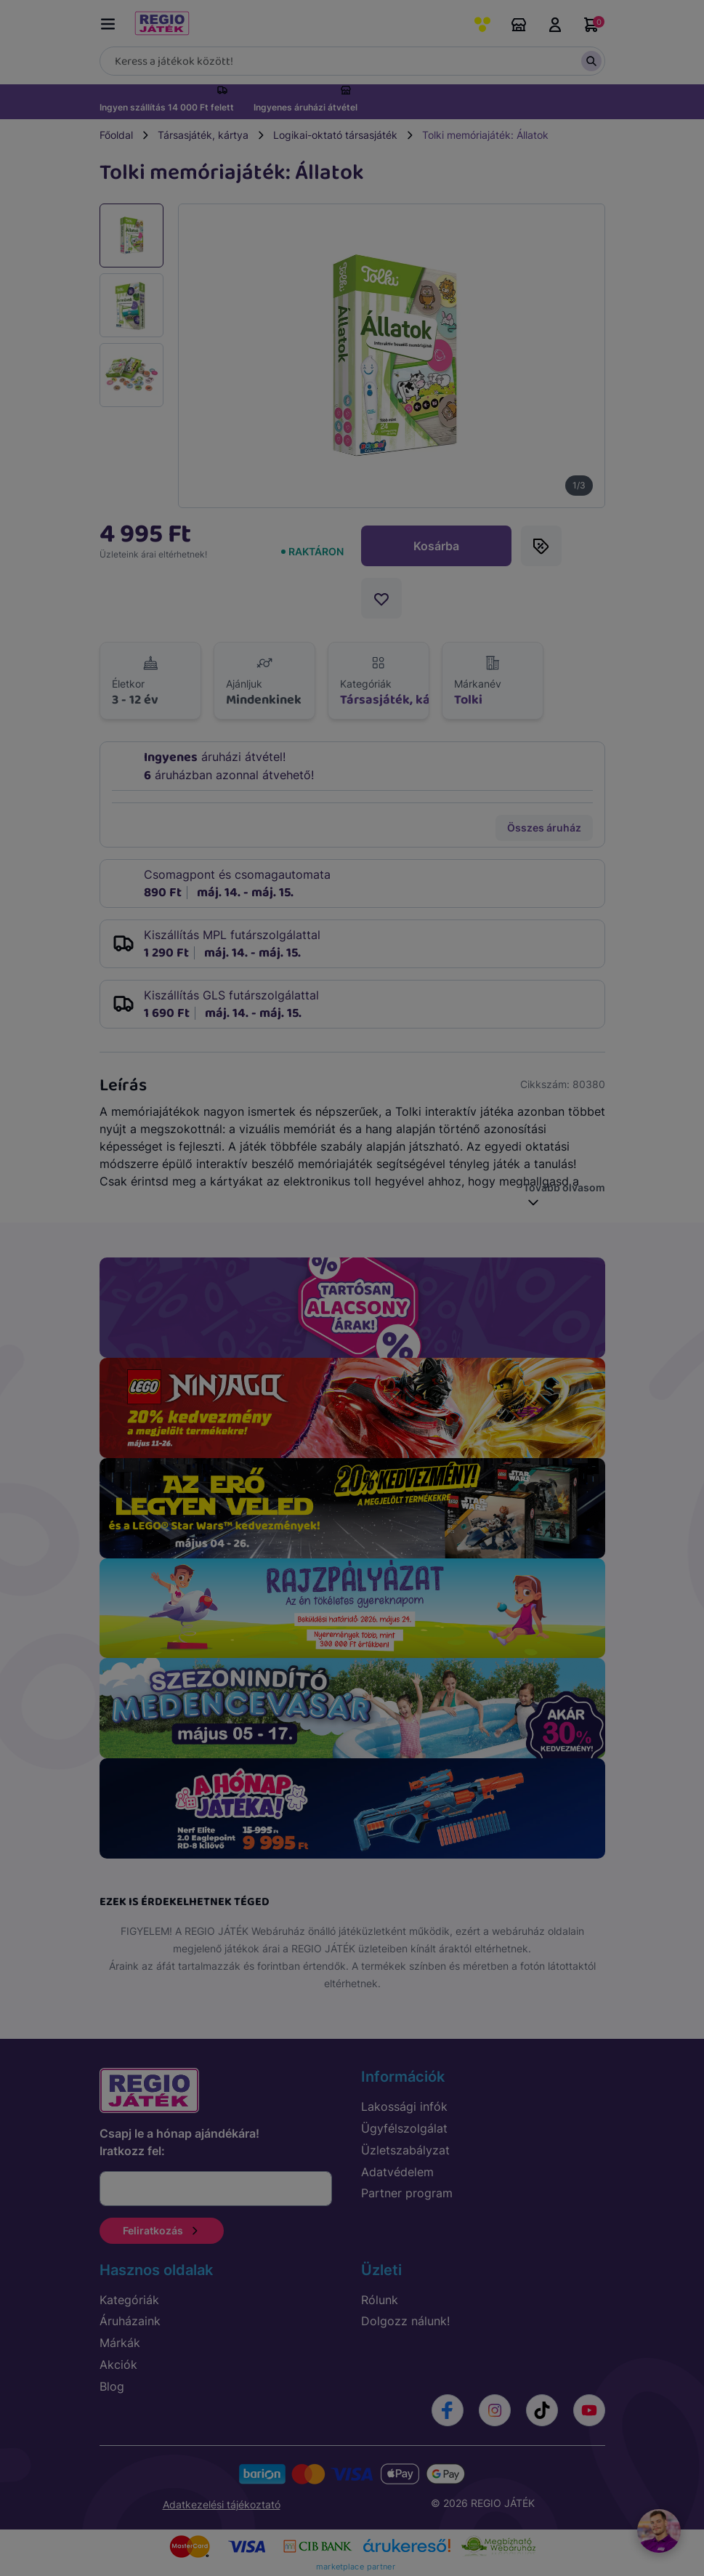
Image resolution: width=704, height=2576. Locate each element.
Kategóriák (129, 2300)
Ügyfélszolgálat (404, 2128)
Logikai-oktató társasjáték (335, 135)
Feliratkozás (162, 2230)
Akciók (118, 2364)
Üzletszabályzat (405, 2150)
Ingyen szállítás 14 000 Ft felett (167, 107)
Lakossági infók (404, 2106)
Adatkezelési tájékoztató (221, 2504)
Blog (112, 2386)
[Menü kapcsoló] (111, 21)
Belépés (555, 24)
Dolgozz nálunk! (405, 2321)
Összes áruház (544, 827)
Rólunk (379, 2300)
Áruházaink (518, 24)
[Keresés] (352, 61)
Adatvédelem (397, 2172)
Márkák (120, 2342)
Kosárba (436, 546)
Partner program (407, 2193)
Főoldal (116, 135)
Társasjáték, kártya (203, 135)
